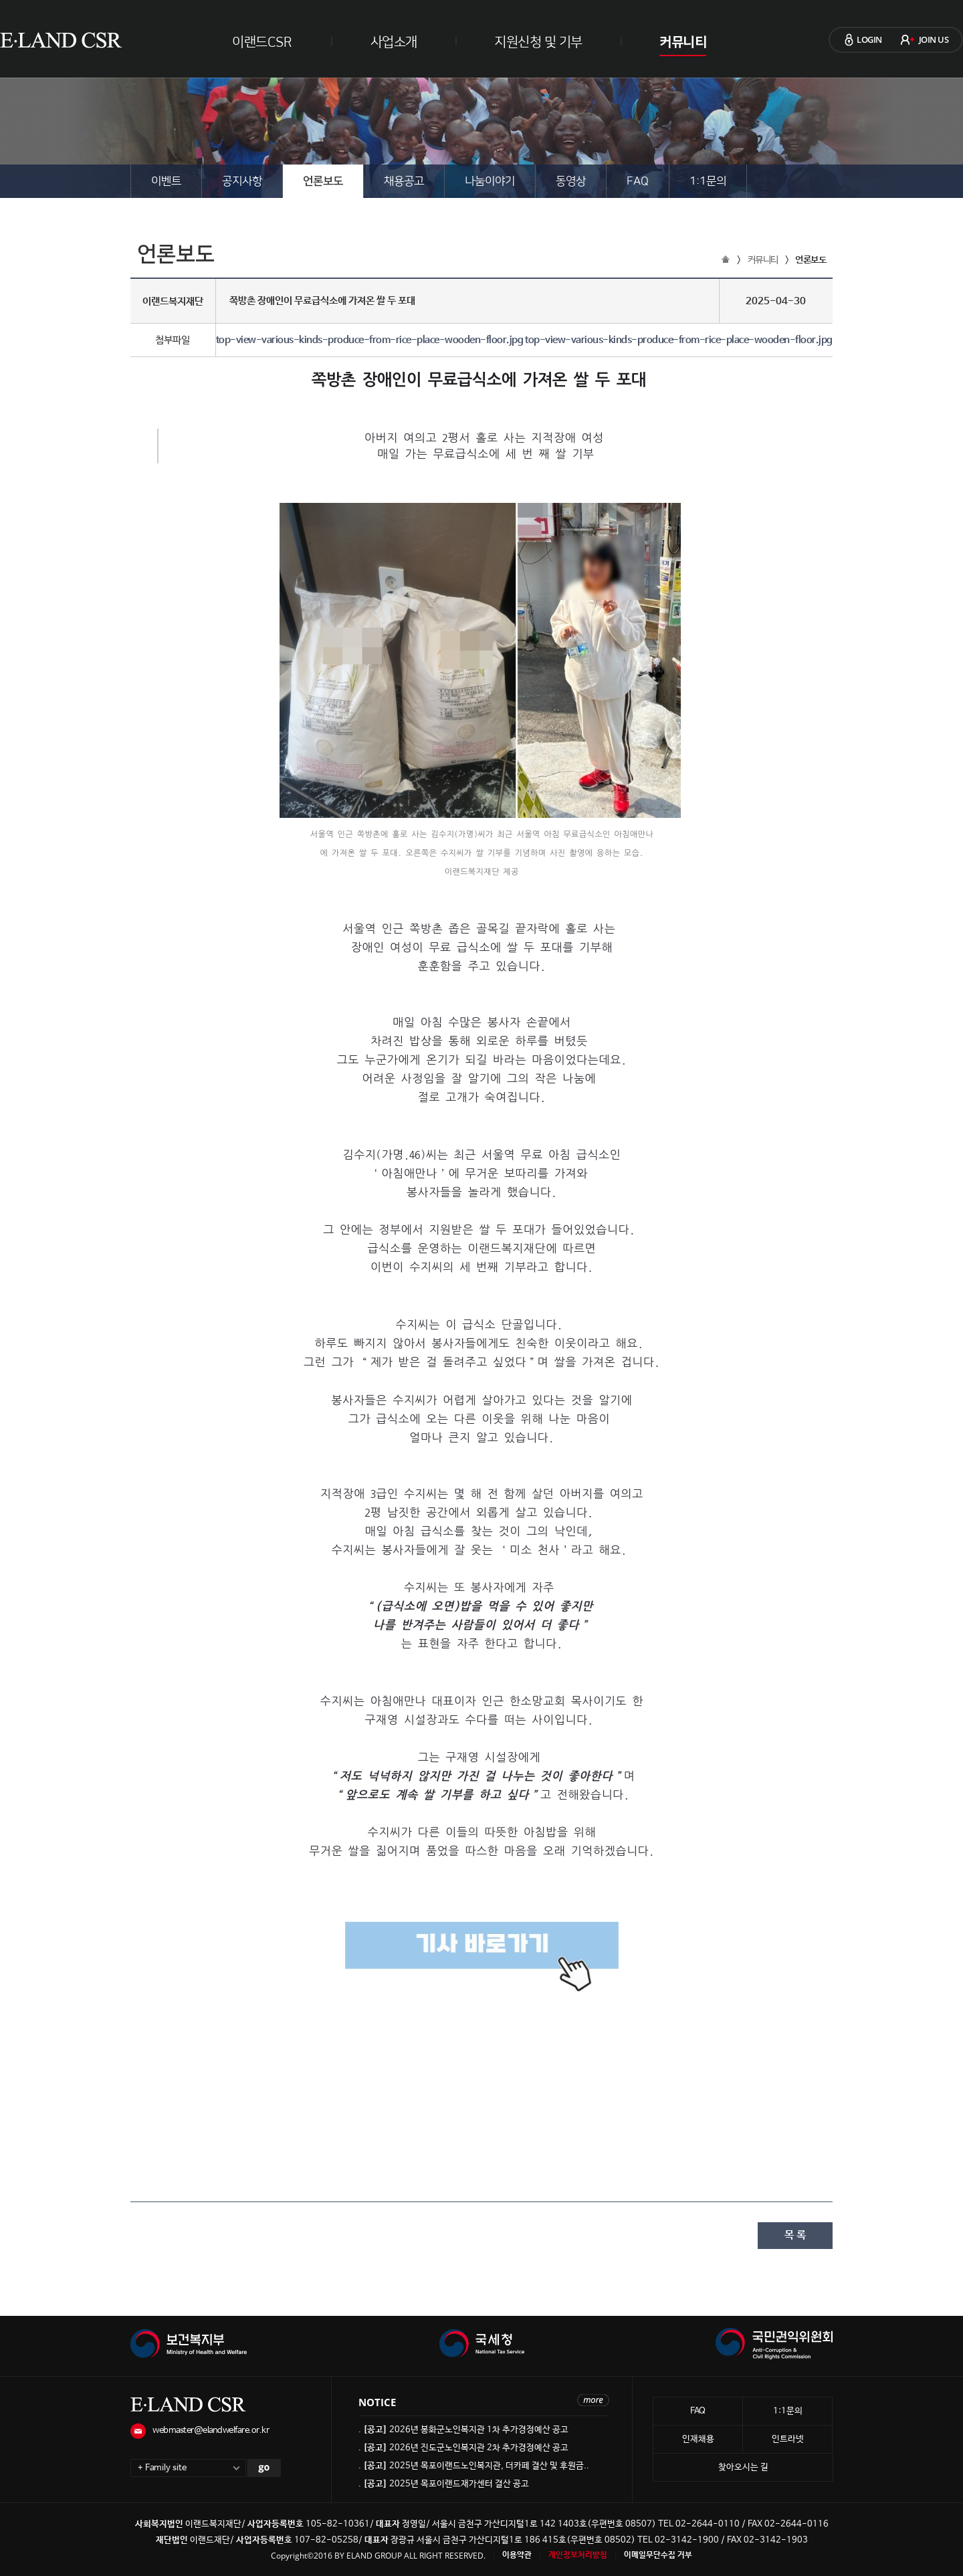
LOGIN (869, 39)
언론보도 (323, 181)
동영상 (571, 181)
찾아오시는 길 (743, 2467)
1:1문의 (707, 181)
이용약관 (517, 2555)
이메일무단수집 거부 (658, 2555)
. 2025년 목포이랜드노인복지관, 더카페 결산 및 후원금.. (473, 2466)
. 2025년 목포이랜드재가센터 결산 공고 (443, 2484)
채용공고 (404, 181)
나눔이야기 (490, 181)
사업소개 (393, 42)
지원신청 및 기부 (538, 42)
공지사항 (242, 181)
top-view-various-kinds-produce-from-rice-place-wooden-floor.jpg (370, 340)
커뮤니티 (682, 42)
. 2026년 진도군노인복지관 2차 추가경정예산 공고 (463, 2448)
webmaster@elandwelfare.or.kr (210, 2431)
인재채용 (698, 2439)
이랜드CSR (262, 42)
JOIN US (934, 39)
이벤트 (166, 181)
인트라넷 (788, 2439)
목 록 (795, 2235)
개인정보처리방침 (577, 2555)
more (593, 2400)
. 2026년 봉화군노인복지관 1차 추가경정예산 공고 (463, 2430)
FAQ (638, 181)
